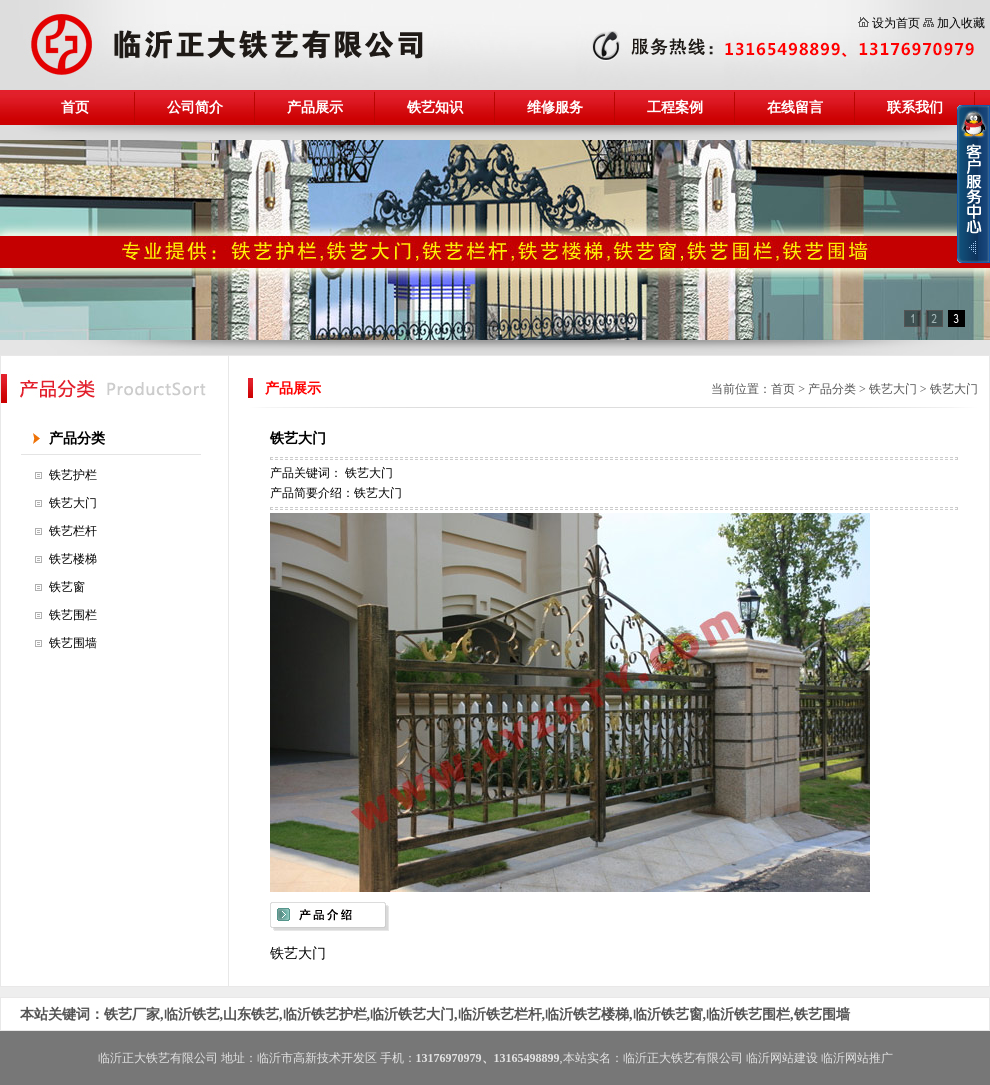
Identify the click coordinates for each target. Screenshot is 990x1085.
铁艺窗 (67, 587)
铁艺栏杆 (73, 531)
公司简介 (195, 107)
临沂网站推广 (857, 1058)
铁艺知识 (435, 107)
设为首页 (896, 23)
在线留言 (795, 107)
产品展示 (315, 107)
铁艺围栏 (73, 615)
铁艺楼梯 (73, 559)
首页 (75, 107)
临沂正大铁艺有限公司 (683, 1058)
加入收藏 (961, 23)
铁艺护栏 (73, 475)
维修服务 (555, 107)
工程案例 (675, 107)
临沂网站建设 (782, 1058)
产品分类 (77, 438)
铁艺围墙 (73, 643)
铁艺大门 (73, 503)
